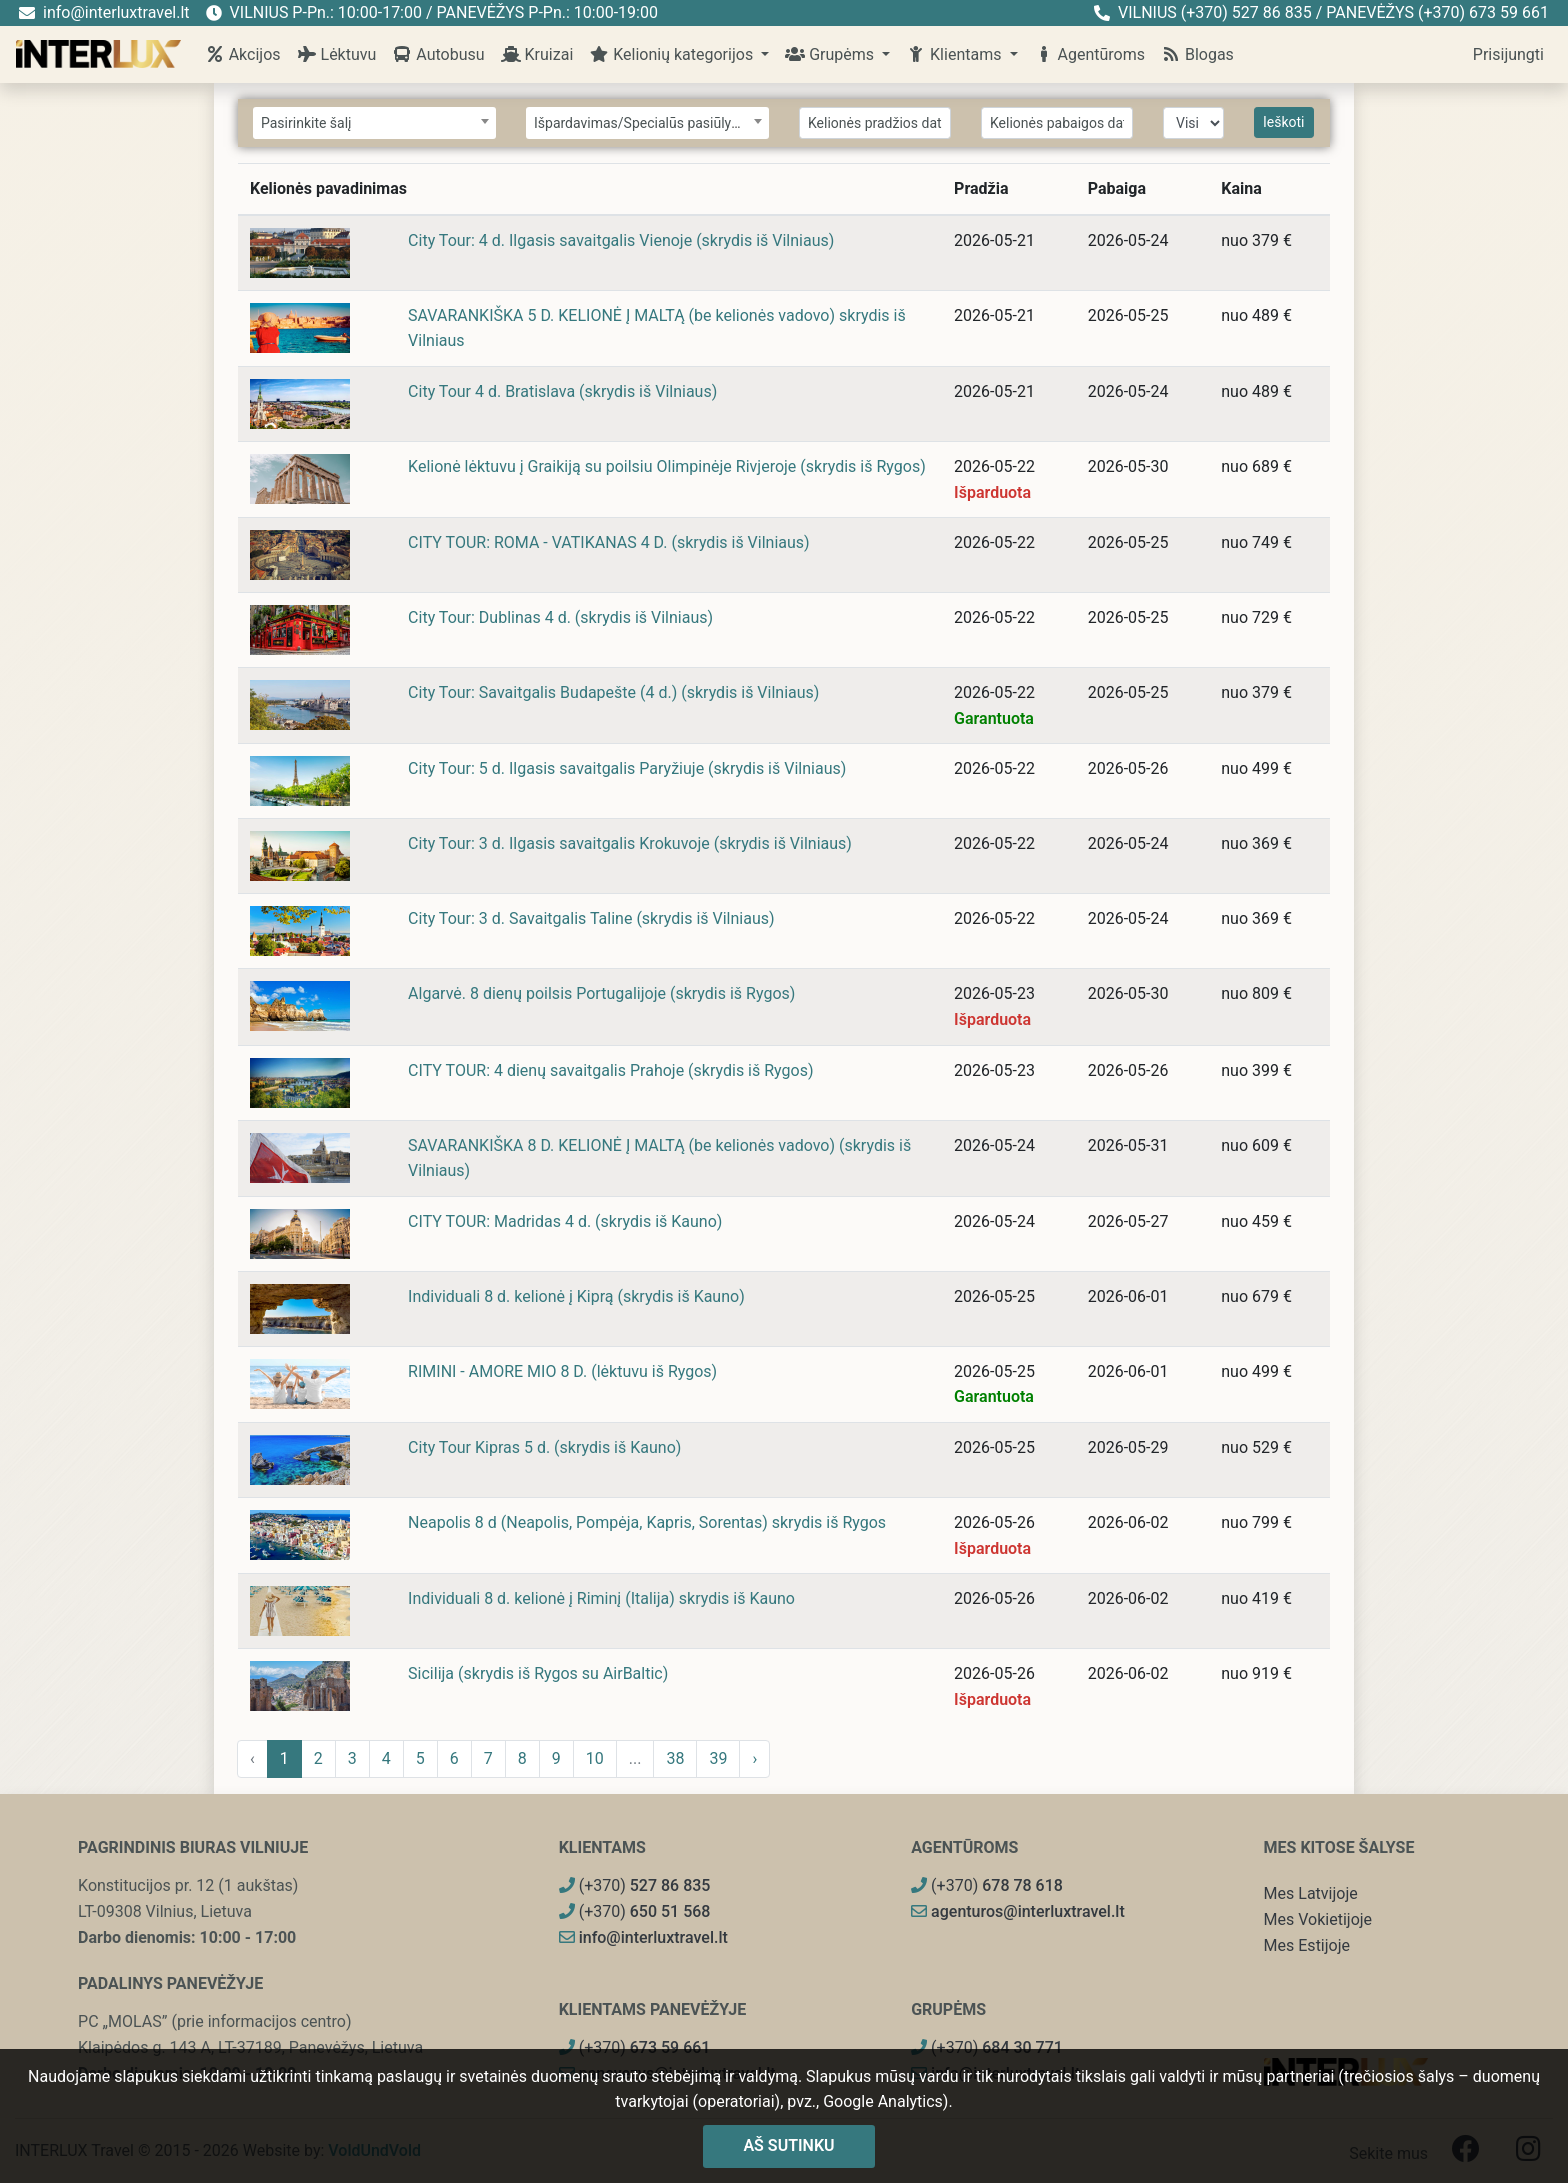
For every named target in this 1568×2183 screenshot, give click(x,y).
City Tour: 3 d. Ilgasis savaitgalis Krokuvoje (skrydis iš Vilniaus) (630, 843)
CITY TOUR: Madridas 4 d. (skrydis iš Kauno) (565, 1221)
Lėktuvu (337, 54)
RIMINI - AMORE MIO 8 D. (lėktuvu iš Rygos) (562, 1371)
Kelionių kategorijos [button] (673, 54)
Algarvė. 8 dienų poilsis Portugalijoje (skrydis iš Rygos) (601, 993)
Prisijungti (1508, 54)
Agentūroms (1089, 54)
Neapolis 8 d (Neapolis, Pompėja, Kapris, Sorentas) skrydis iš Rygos (647, 1522)
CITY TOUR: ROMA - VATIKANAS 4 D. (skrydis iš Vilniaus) (609, 542)
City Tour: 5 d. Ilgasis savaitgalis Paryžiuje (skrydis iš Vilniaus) (627, 768)
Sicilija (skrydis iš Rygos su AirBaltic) (538, 1673)
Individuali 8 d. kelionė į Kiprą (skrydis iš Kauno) (576, 1296)
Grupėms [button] (831, 54)
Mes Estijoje (1307, 1945)
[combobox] (374, 123)
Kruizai (537, 54)
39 (718, 1758)
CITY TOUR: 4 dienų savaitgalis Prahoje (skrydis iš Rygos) (610, 1070)
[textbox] (374, 123)
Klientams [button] (955, 54)
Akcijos (243, 54)
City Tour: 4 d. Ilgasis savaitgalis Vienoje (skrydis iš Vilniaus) (621, 240)
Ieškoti (1284, 122)
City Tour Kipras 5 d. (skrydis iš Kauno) (544, 1447)
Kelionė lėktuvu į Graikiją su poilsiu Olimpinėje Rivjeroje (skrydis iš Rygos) (667, 466)
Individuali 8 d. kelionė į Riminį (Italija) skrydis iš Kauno (601, 1598)
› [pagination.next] (754, 1758)
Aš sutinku (788, 2145)
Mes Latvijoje (1311, 1893)
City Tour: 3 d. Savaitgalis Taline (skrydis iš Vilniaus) (591, 918)
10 (595, 1758)
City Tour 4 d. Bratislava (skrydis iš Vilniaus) (562, 391)
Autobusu (438, 54)
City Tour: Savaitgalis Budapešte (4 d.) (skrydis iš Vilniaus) (613, 692)
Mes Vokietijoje (1318, 1919)
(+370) (635, 1885)
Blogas (1197, 54)
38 (675, 1758)
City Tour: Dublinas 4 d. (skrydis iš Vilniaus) (560, 617)
